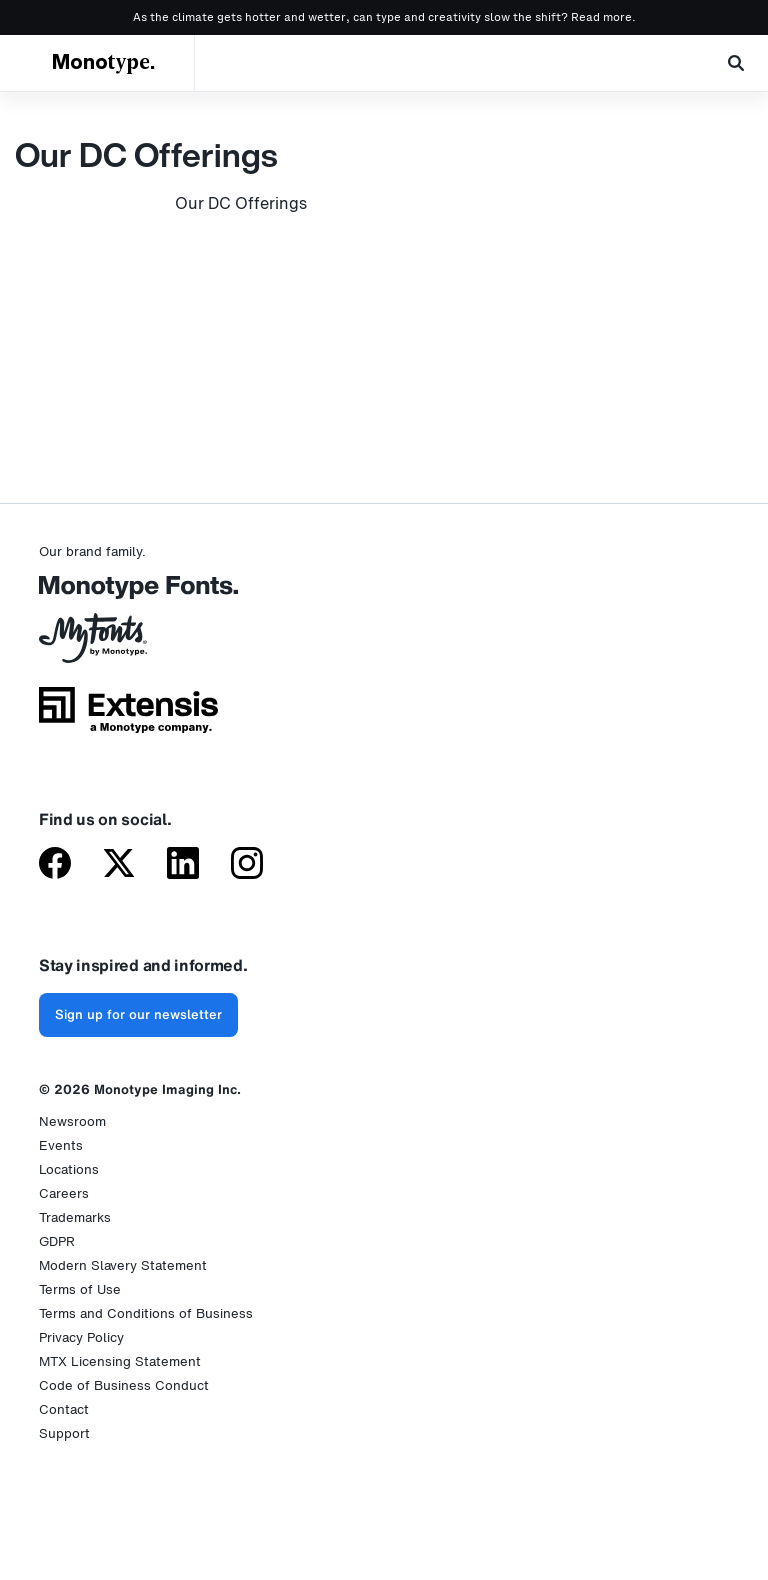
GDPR (57, 1241)
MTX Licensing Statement (120, 1361)
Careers (64, 1193)
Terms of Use (80, 1289)
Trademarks (75, 1217)
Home (19, 107)
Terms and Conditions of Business (146, 1313)
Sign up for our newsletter (138, 1014)
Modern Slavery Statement (123, 1265)
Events (61, 1145)
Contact (64, 1409)
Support (64, 1433)
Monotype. (103, 63)
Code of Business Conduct (124, 1385)
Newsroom (72, 1121)
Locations (69, 1169)
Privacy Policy (81, 1337)
